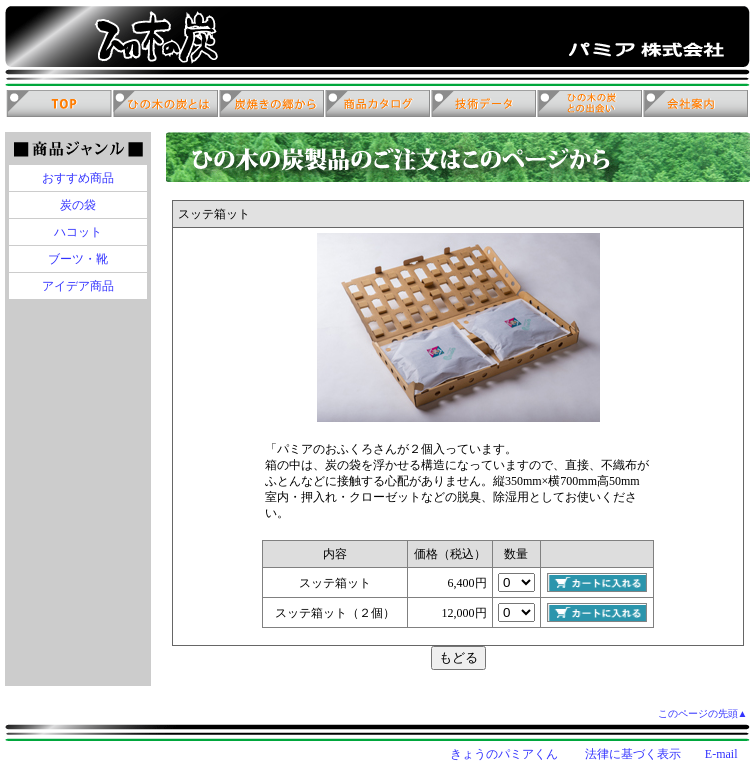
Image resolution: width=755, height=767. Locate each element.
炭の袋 (78, 205)
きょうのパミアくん (504, 754)
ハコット (78, 232)
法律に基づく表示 (633, 754)
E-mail (721, 754)
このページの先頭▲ (703, 713)
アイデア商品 (78, 286)
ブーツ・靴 (78, 259)
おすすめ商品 (78, 178)
